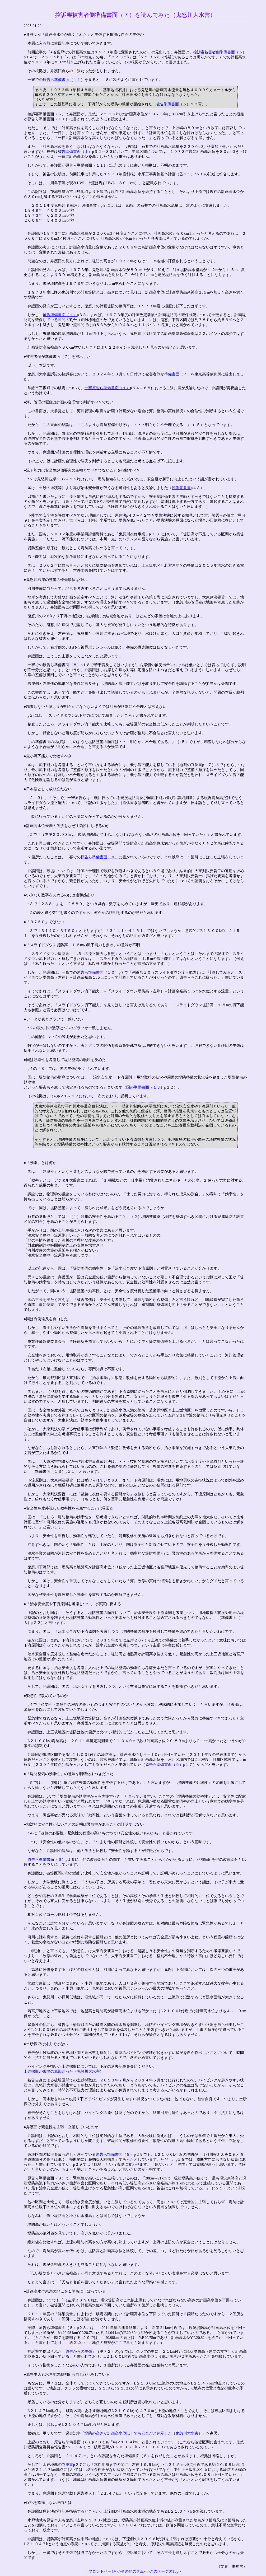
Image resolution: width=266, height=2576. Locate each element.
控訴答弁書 (181, 488)
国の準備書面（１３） (145, 1087)
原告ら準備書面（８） (100, 857)
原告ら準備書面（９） (164, 1765)
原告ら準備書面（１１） (63, 80)
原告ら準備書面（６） (46, 1859)
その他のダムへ (134, 2571)
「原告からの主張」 (79, 2351)
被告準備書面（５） (173, 104)
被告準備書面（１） (75, 152)
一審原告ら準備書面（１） (107, 388)
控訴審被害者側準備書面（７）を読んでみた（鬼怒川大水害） (135, 15)
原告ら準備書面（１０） (98, 972)
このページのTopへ (166, 2571)
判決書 (67, 2465)
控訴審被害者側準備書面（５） (219, 52)
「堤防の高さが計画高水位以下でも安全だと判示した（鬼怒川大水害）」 (143, 2433)
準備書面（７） (177, 374)
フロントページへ (104, 2571)
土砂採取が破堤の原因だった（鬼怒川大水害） (63, 2071)
